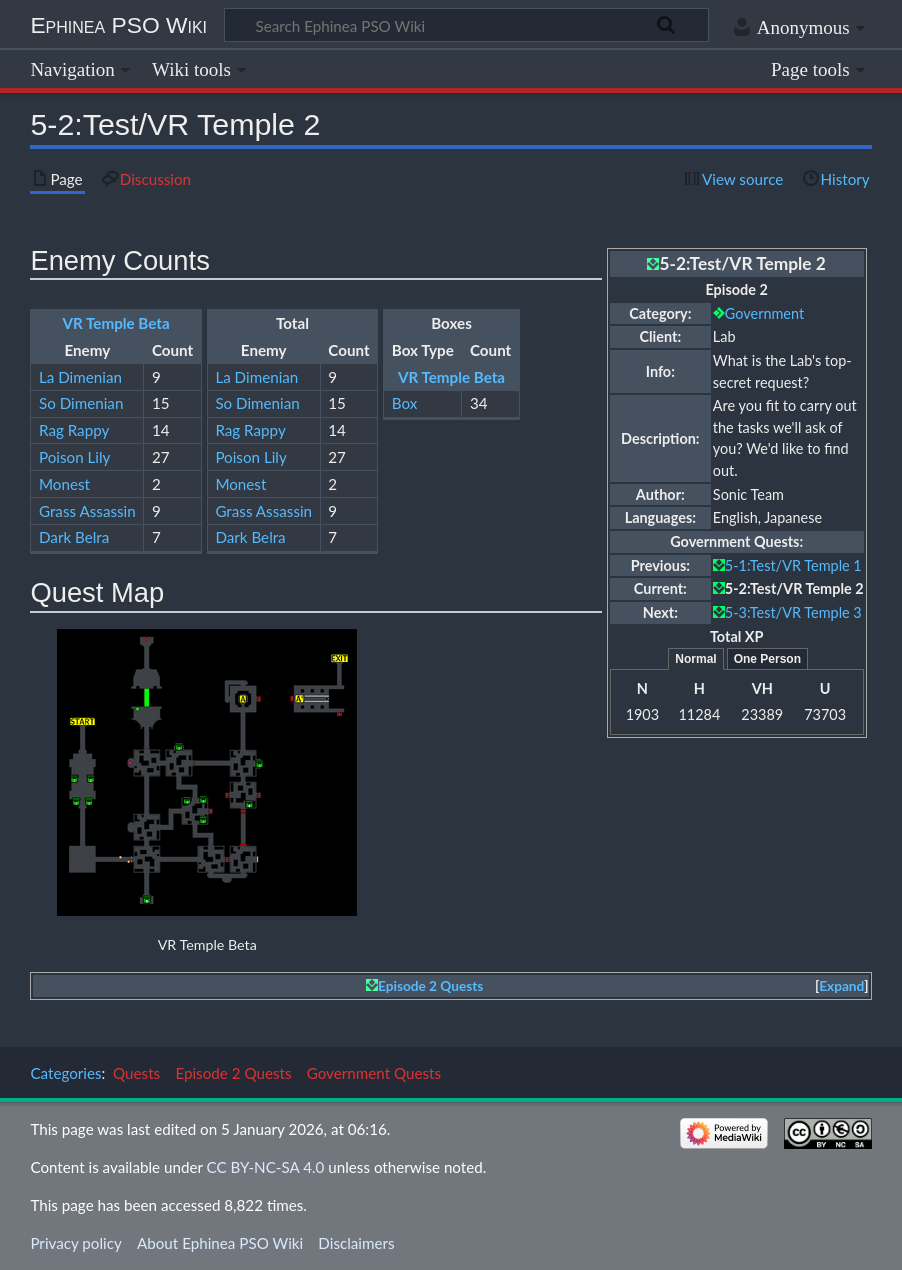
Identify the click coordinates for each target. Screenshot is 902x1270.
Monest (64, 484)
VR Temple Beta (116, 323)
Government (764, 313)
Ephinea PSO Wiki (118, 25)
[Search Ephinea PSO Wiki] (466, 25)
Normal (695, 659)
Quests (136, 1073)
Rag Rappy (74, 430)
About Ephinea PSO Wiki (220, 1243)
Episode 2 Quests (430, 986)
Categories (65, 1073)
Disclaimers (356, 1243)
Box (405, 403)
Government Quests (374, 1073)
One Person (767, 659)
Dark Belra (74, 537)
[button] (842, 986)
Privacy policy (75, 1243)
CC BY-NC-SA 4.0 (266, 1167)
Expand (841, 986)
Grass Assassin (87, 511)
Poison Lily (74, 457)
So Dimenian (81, 403)
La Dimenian (80, 377)
